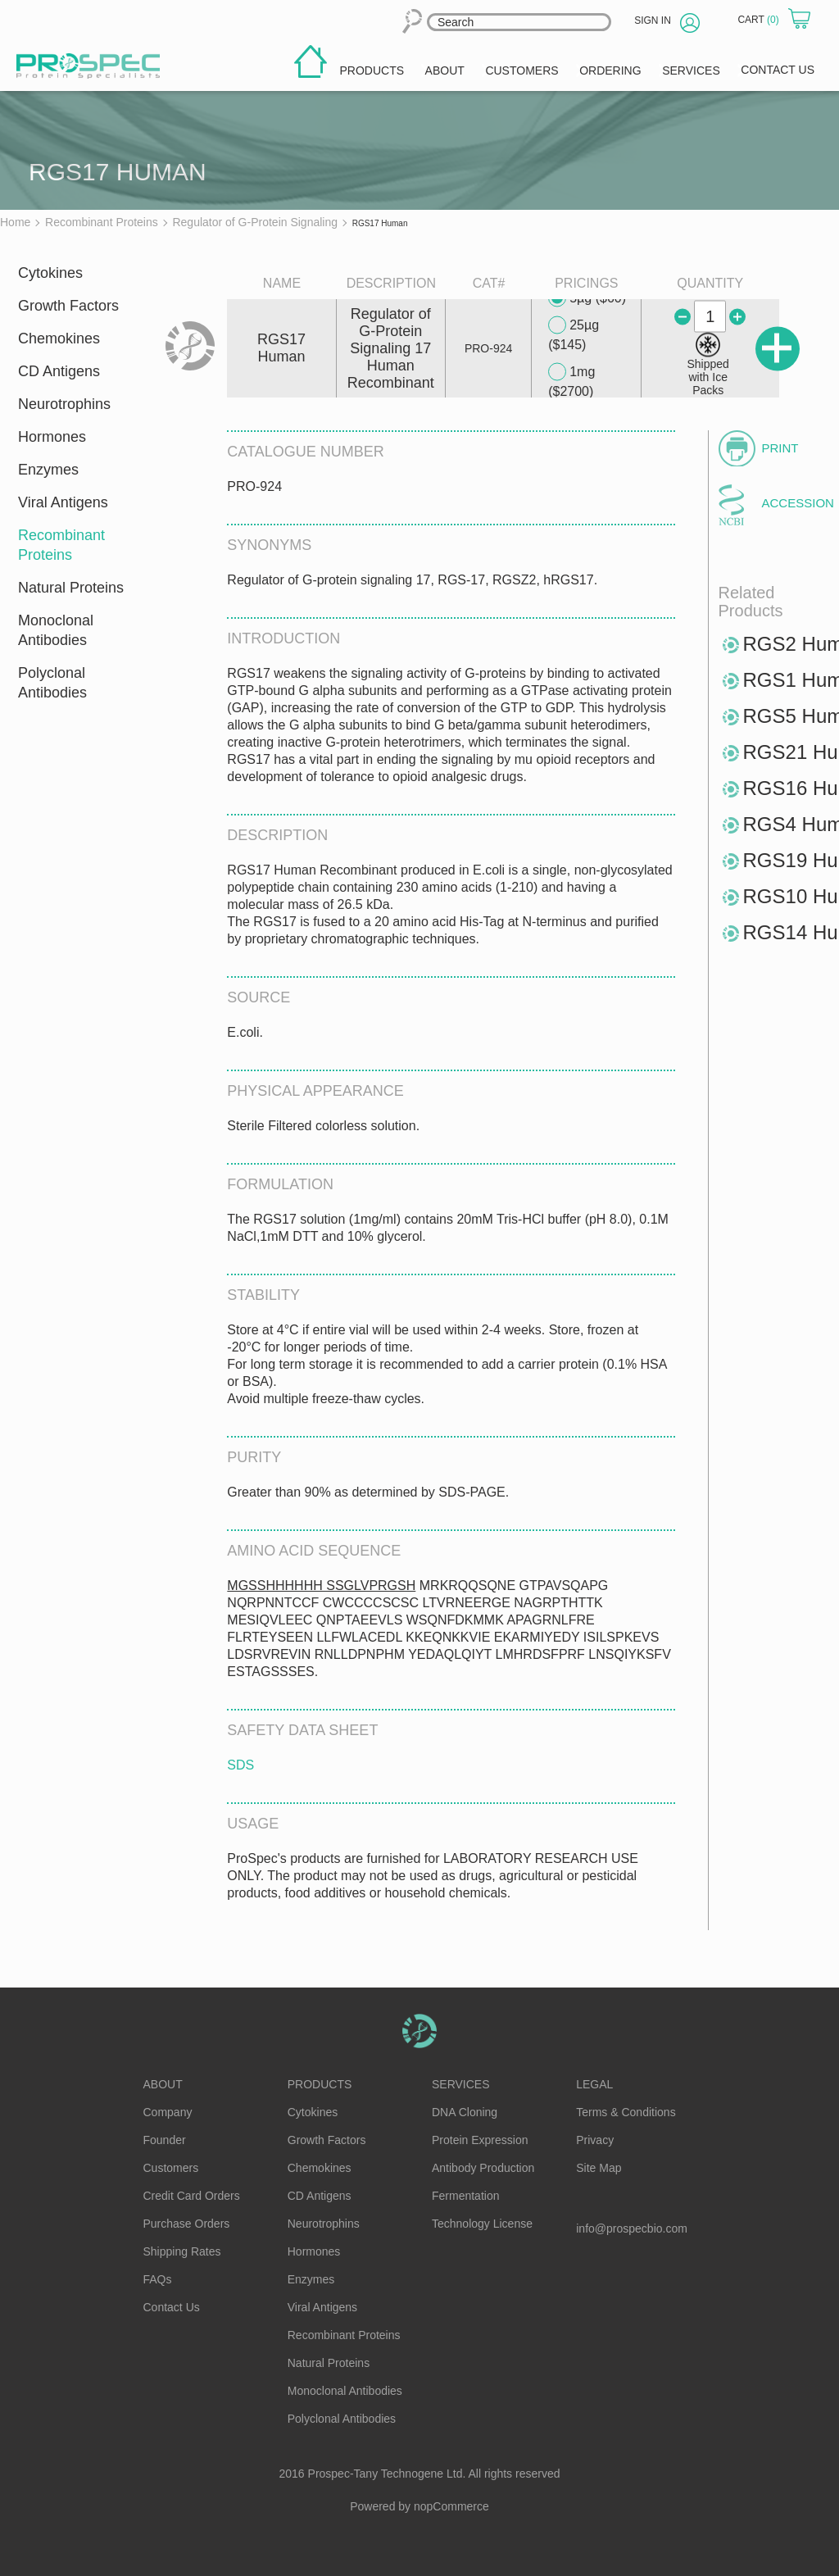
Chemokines (59, 338)
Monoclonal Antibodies (55, 630)
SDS (240, 1765)
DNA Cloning (464, 2112)
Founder (164, 2140)
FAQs (157, 2279)
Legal (594, 2084)
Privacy (595, 2140)
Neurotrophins (64, 404)
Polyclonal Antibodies (52, 683)
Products (320, 2084)
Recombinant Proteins (61, 545)
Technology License (482, 2223)
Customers (171, 2167)
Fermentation (465, 2195)
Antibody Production (483, 2167)
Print (780, 448)
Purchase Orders (186, 2223)
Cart (759, 19)
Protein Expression (480, 2140)
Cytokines (50, 273)
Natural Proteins (71, 587)
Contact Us (171, 2307)
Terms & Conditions (625, 2112)
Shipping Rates (182, 2251)
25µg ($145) (573, 334)
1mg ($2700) (571, 380)
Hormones (52, 437)
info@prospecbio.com (631, 2228)
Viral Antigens (63, 502)
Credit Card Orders (191, 2195)
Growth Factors (68, 306)
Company (168, 2112)
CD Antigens (59, 371)
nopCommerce (451, 2506)
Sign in (652, 20)
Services (461, 2084)
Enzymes (48, 469)
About (163, 2084)
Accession (790, 503)
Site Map (598, 2167)
